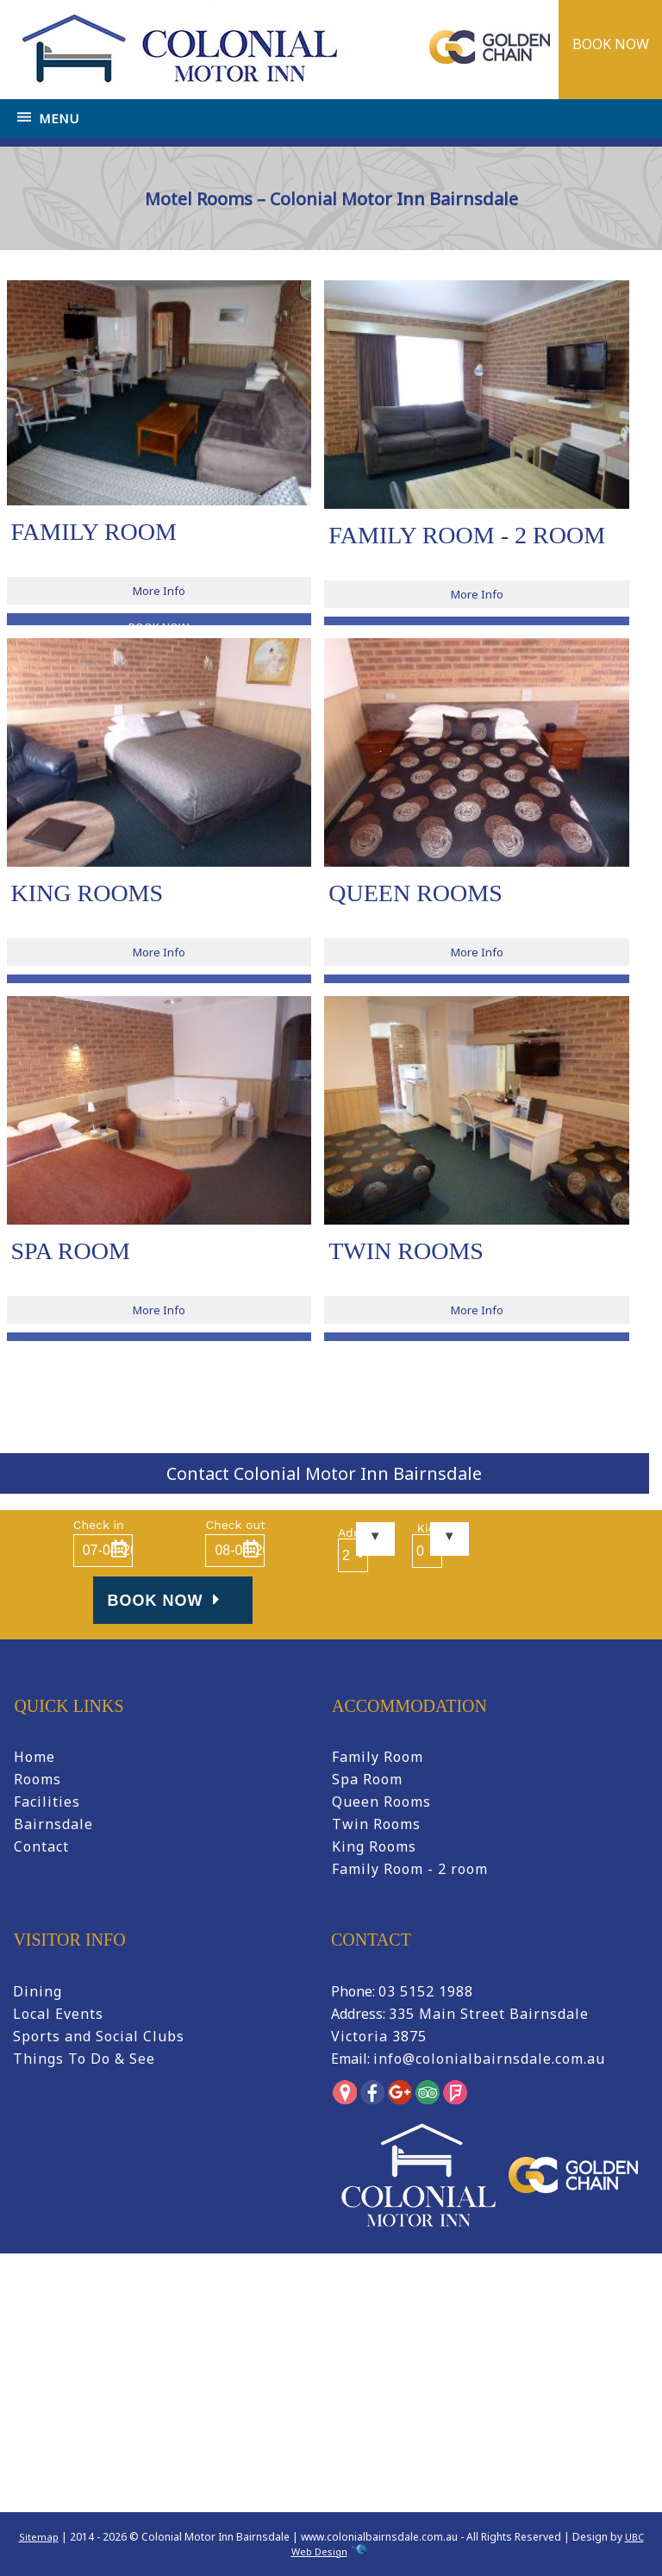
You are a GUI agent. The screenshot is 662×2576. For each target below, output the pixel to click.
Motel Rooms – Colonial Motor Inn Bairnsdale (441, 267)
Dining (37, 1991)
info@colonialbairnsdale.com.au (489, 2058)
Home (303, 267)
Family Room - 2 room (410, 1868)
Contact (41, 1846)
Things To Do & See (84, 2058)
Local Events (58, 2013)
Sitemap (39, 2536)
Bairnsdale (53, 1823)
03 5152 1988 (425, 1991)
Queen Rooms (381, 1801)
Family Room (377, 1756)
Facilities (47, 1801)
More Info (159, 591)
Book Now (166, 1600)
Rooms (37, 1779)
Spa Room (367, 1779)
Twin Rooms (376, 1823)
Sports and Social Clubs (98, 2036)
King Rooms (374, 1846)
